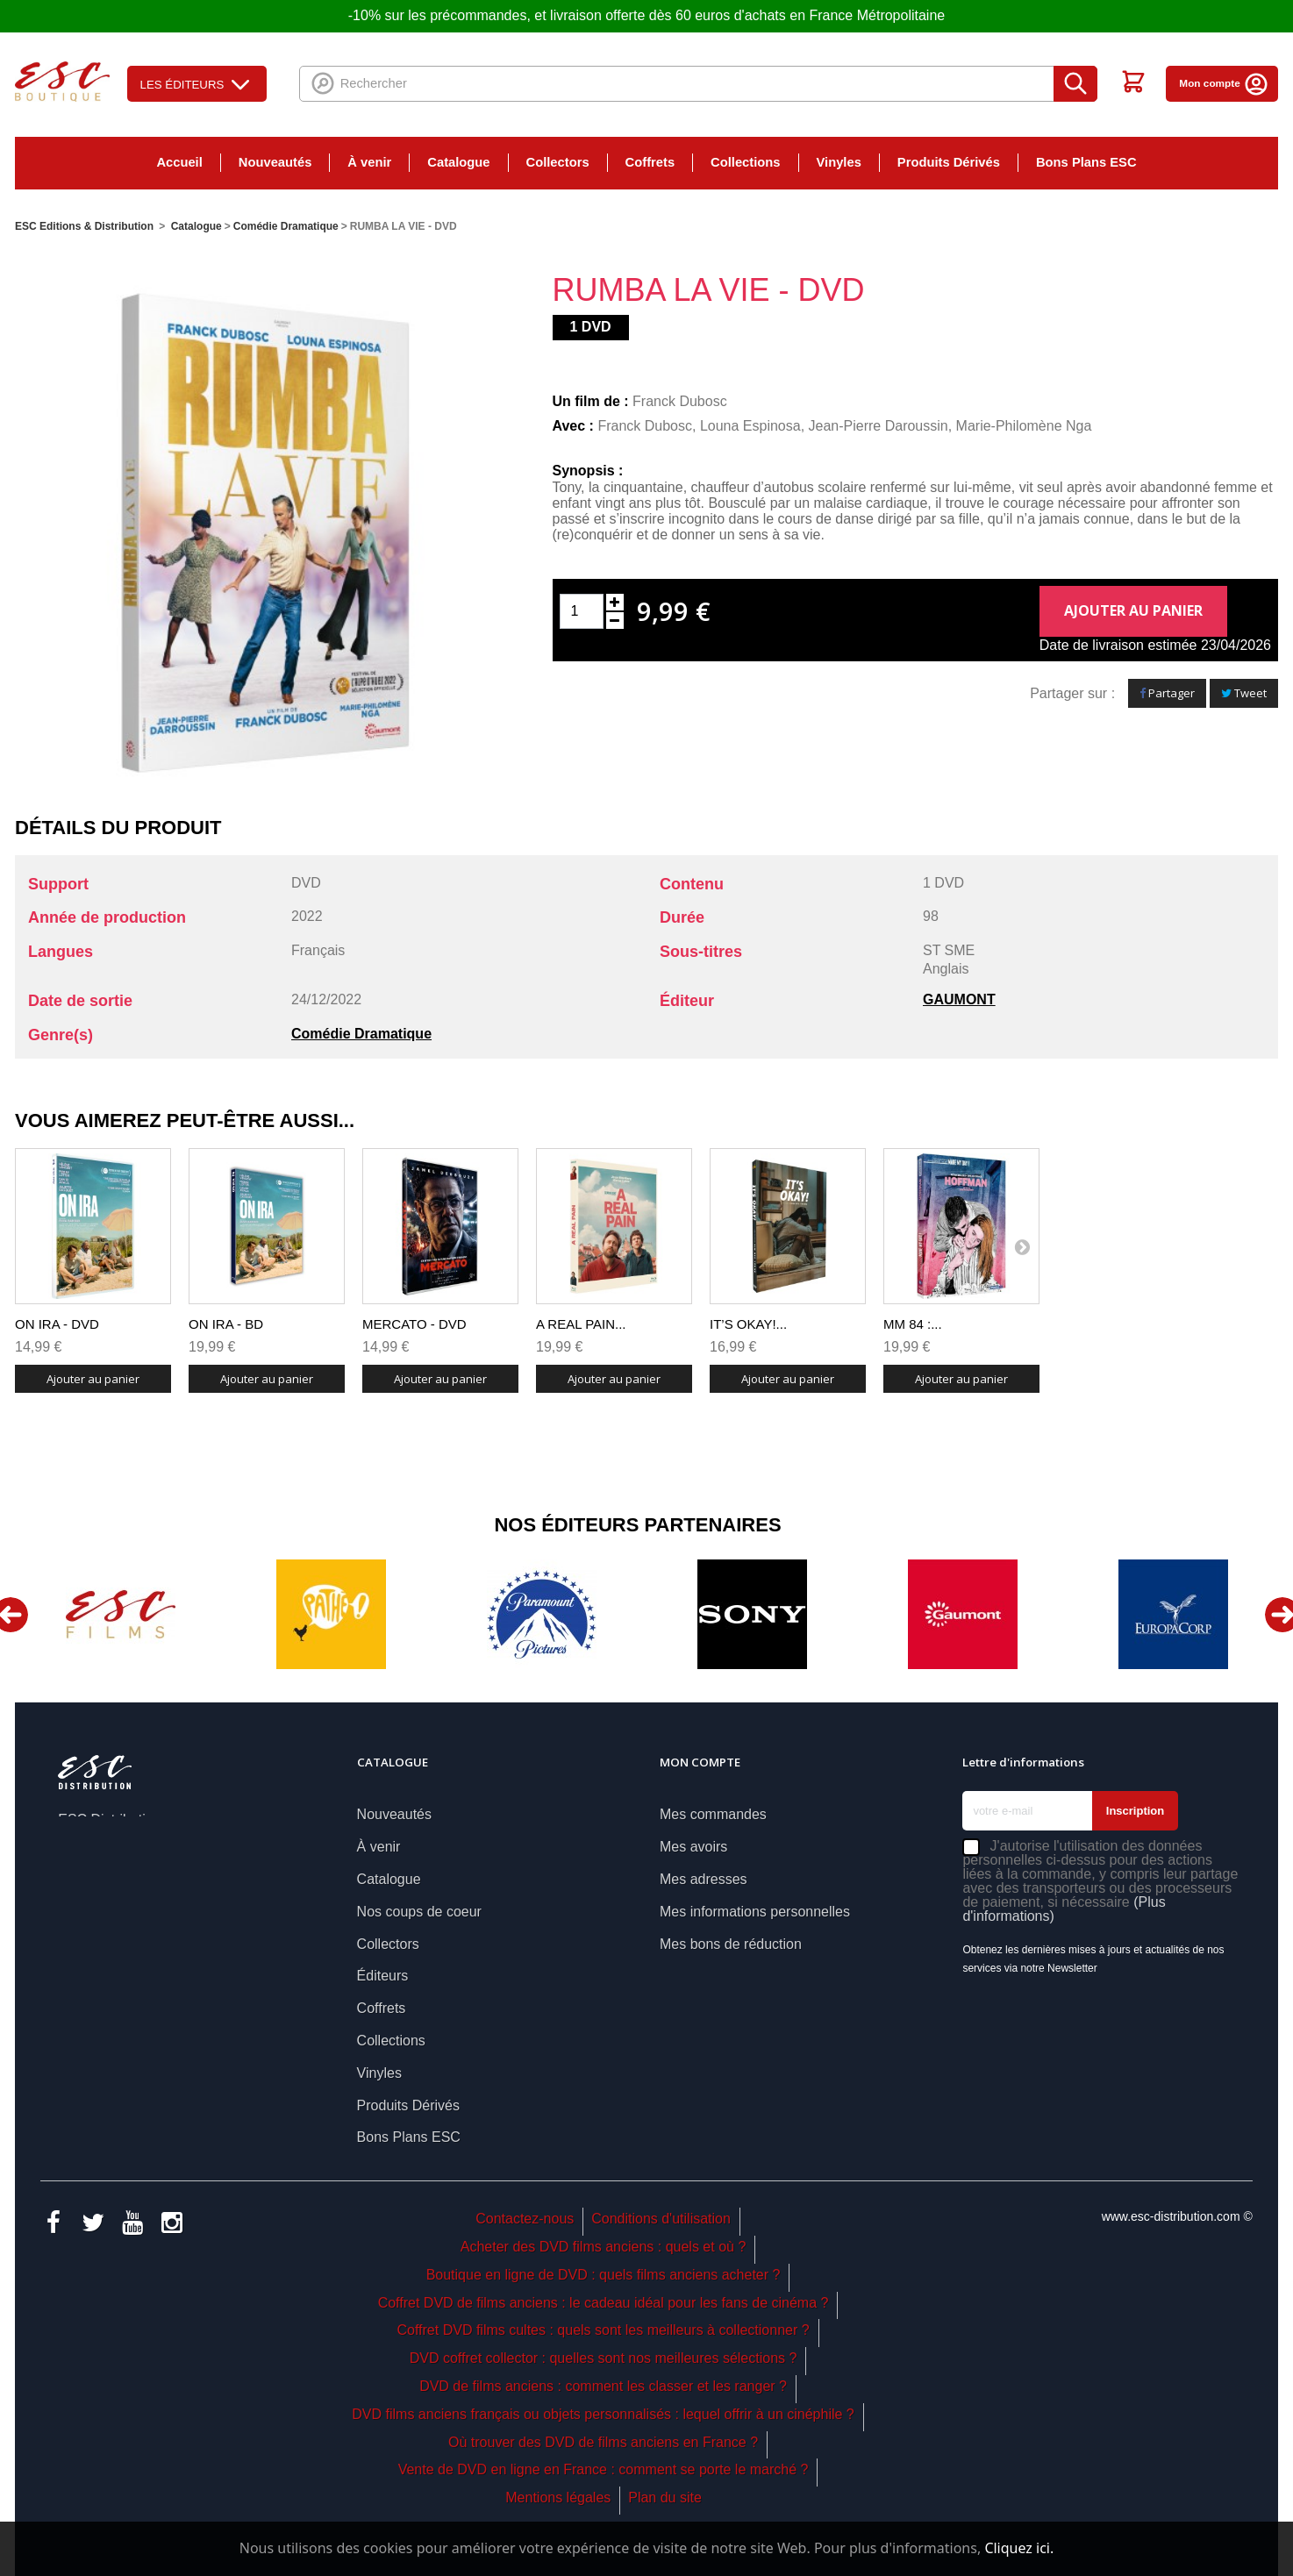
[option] (120, 1614)
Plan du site (665, 2497)
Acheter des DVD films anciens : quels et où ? (604, 2246)
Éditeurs (383, 1975)
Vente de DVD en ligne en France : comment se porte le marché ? (603, 2469)
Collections (745, 162)
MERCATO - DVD (414, 1324)
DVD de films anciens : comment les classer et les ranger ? (603, 2386)
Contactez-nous (524, 2218)
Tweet (1244, 693)
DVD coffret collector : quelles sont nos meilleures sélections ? (603, 2358)
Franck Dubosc (679, 401)
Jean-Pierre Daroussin (878, 425)
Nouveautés (275, 162)
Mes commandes (713, 1814)
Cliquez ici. (1019, 2548)
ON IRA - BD (226, 1324)
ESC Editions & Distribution (84, 226)
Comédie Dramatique (361, 1033)
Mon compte (1224, 83)
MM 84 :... (912, 1324)
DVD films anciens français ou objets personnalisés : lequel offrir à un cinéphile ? (603, 2414)
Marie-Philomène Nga (1024, 425)
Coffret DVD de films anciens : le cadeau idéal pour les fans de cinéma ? (603, 2302)
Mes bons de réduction (731, 1944)
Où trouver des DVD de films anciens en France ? (603, 2442)
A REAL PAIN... (581, 1324)
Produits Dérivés (948, 162)
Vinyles (839, 162)
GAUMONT (959, 999)
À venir (369, 162)
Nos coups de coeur (419, 1911)
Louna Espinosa (750, 425)
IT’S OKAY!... (748, 1324)
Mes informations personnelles (755, 1911)
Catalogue (458, 162)
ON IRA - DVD (57, 1324)
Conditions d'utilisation (661, 2218)
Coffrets (650, 162)
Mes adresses (703, 1879)
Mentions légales (558, 2497)
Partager (1167, 693)
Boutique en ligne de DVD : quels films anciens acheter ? (603, 2274)
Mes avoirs (693, 1846)
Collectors (557, 162)
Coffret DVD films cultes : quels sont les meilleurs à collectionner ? (602, 2330)
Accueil (179, 162)
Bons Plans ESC (1086, 162)
